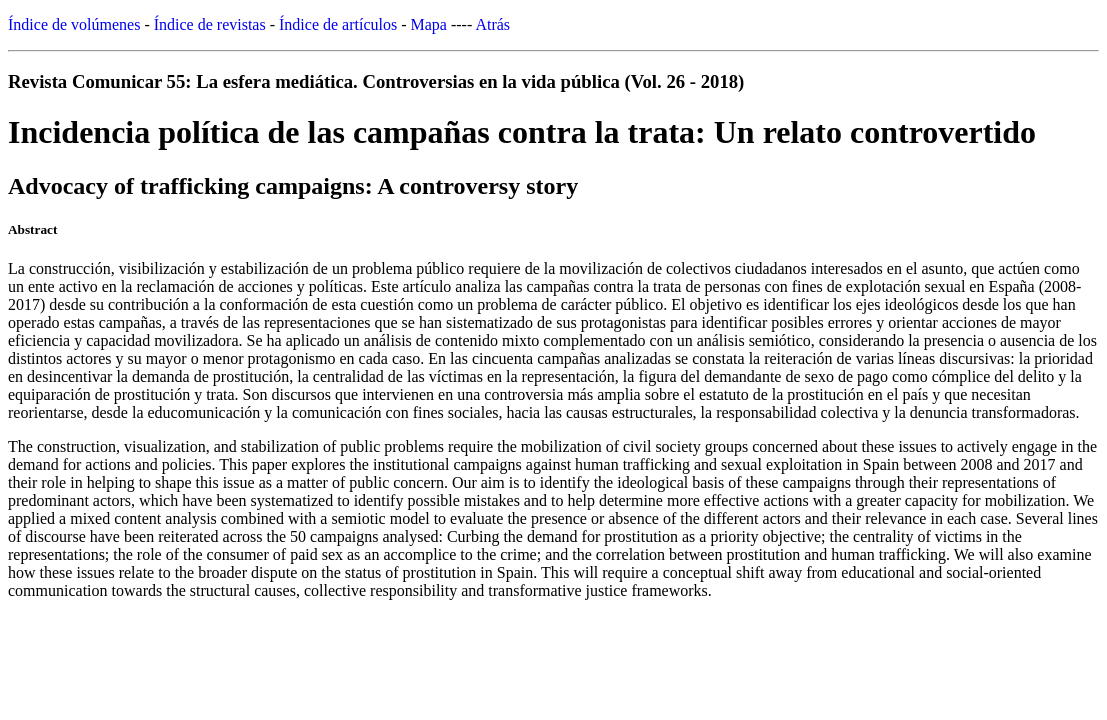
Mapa (429, 24)
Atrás (492, 24)
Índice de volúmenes (74, 24)
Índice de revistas (210, 24)
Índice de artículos (338, 24)
